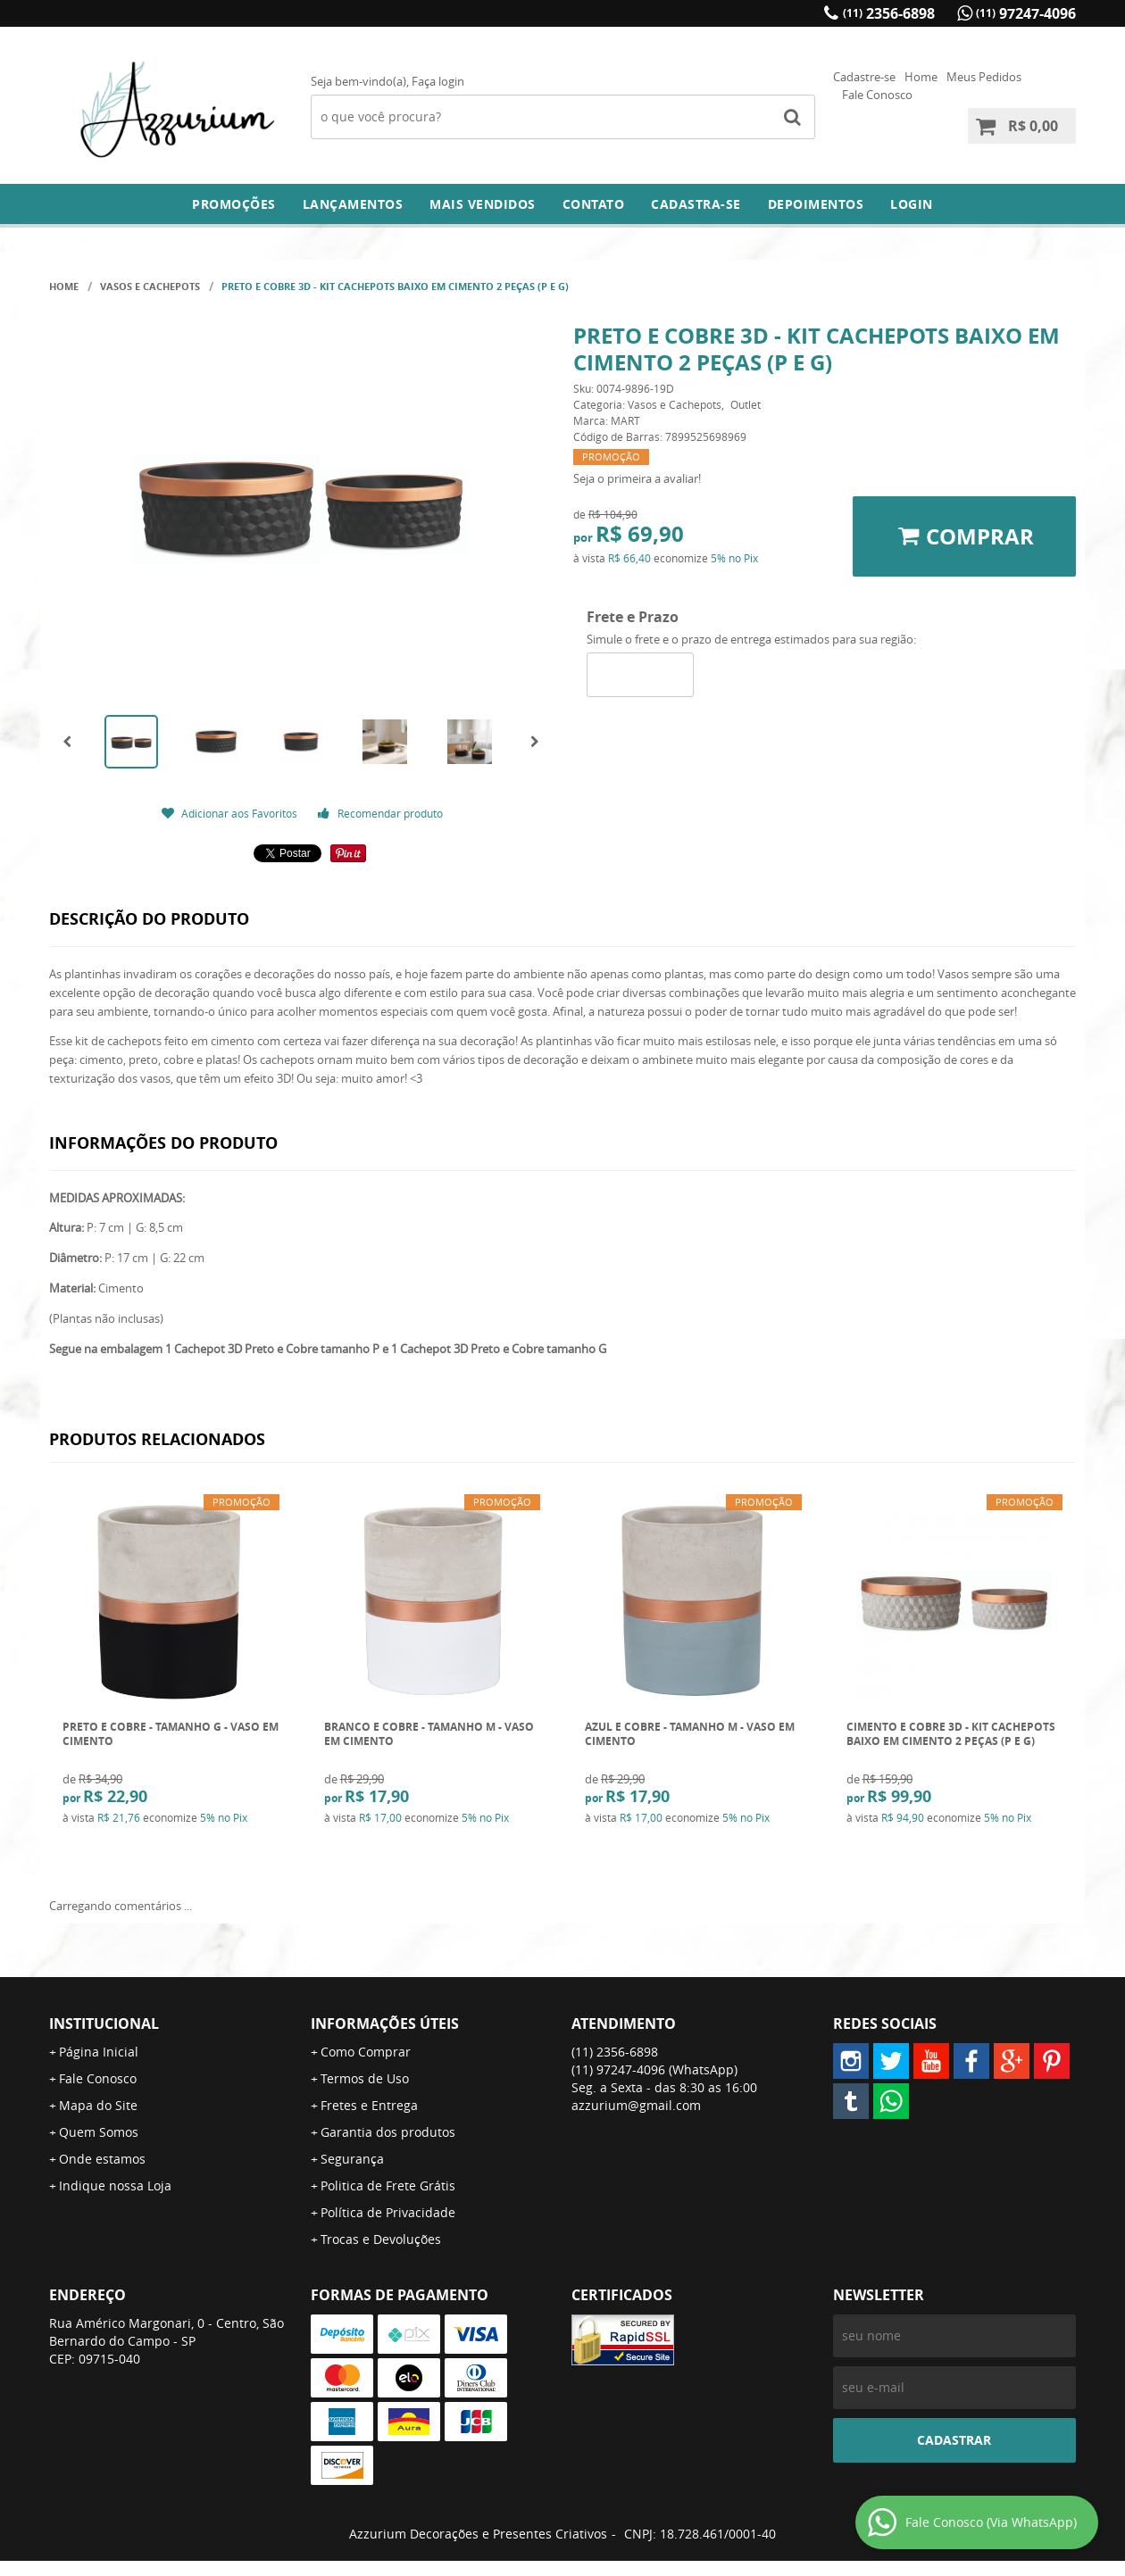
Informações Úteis (385, 2023)
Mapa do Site (98, 2105)
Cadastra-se (696, 203)
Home (921, 77)
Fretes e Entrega (369, 2105)
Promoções (234, 203)
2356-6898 (889, 13)
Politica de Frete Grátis (388, 2185)
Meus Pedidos (983, 77)
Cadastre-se (864, 77)
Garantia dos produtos (388, 2131)
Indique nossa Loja (115, 2185)
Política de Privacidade (388, 2212)
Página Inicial (98, 2051)
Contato (593, 203)
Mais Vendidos (482, 203)
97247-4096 (1026, 13)
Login (911, 203)
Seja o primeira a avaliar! (637, 478)
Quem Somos (98, 2131)
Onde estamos (102, 2158)
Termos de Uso (365, 2078)
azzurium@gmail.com (636, 2105)
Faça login (438, 81)
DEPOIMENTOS (816, 203)
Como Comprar (366, 2051)
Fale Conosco (877, 95)
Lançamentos (353, 203)
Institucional (104, 2023)
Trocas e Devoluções (381, 2239)
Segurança (352, 2158)
